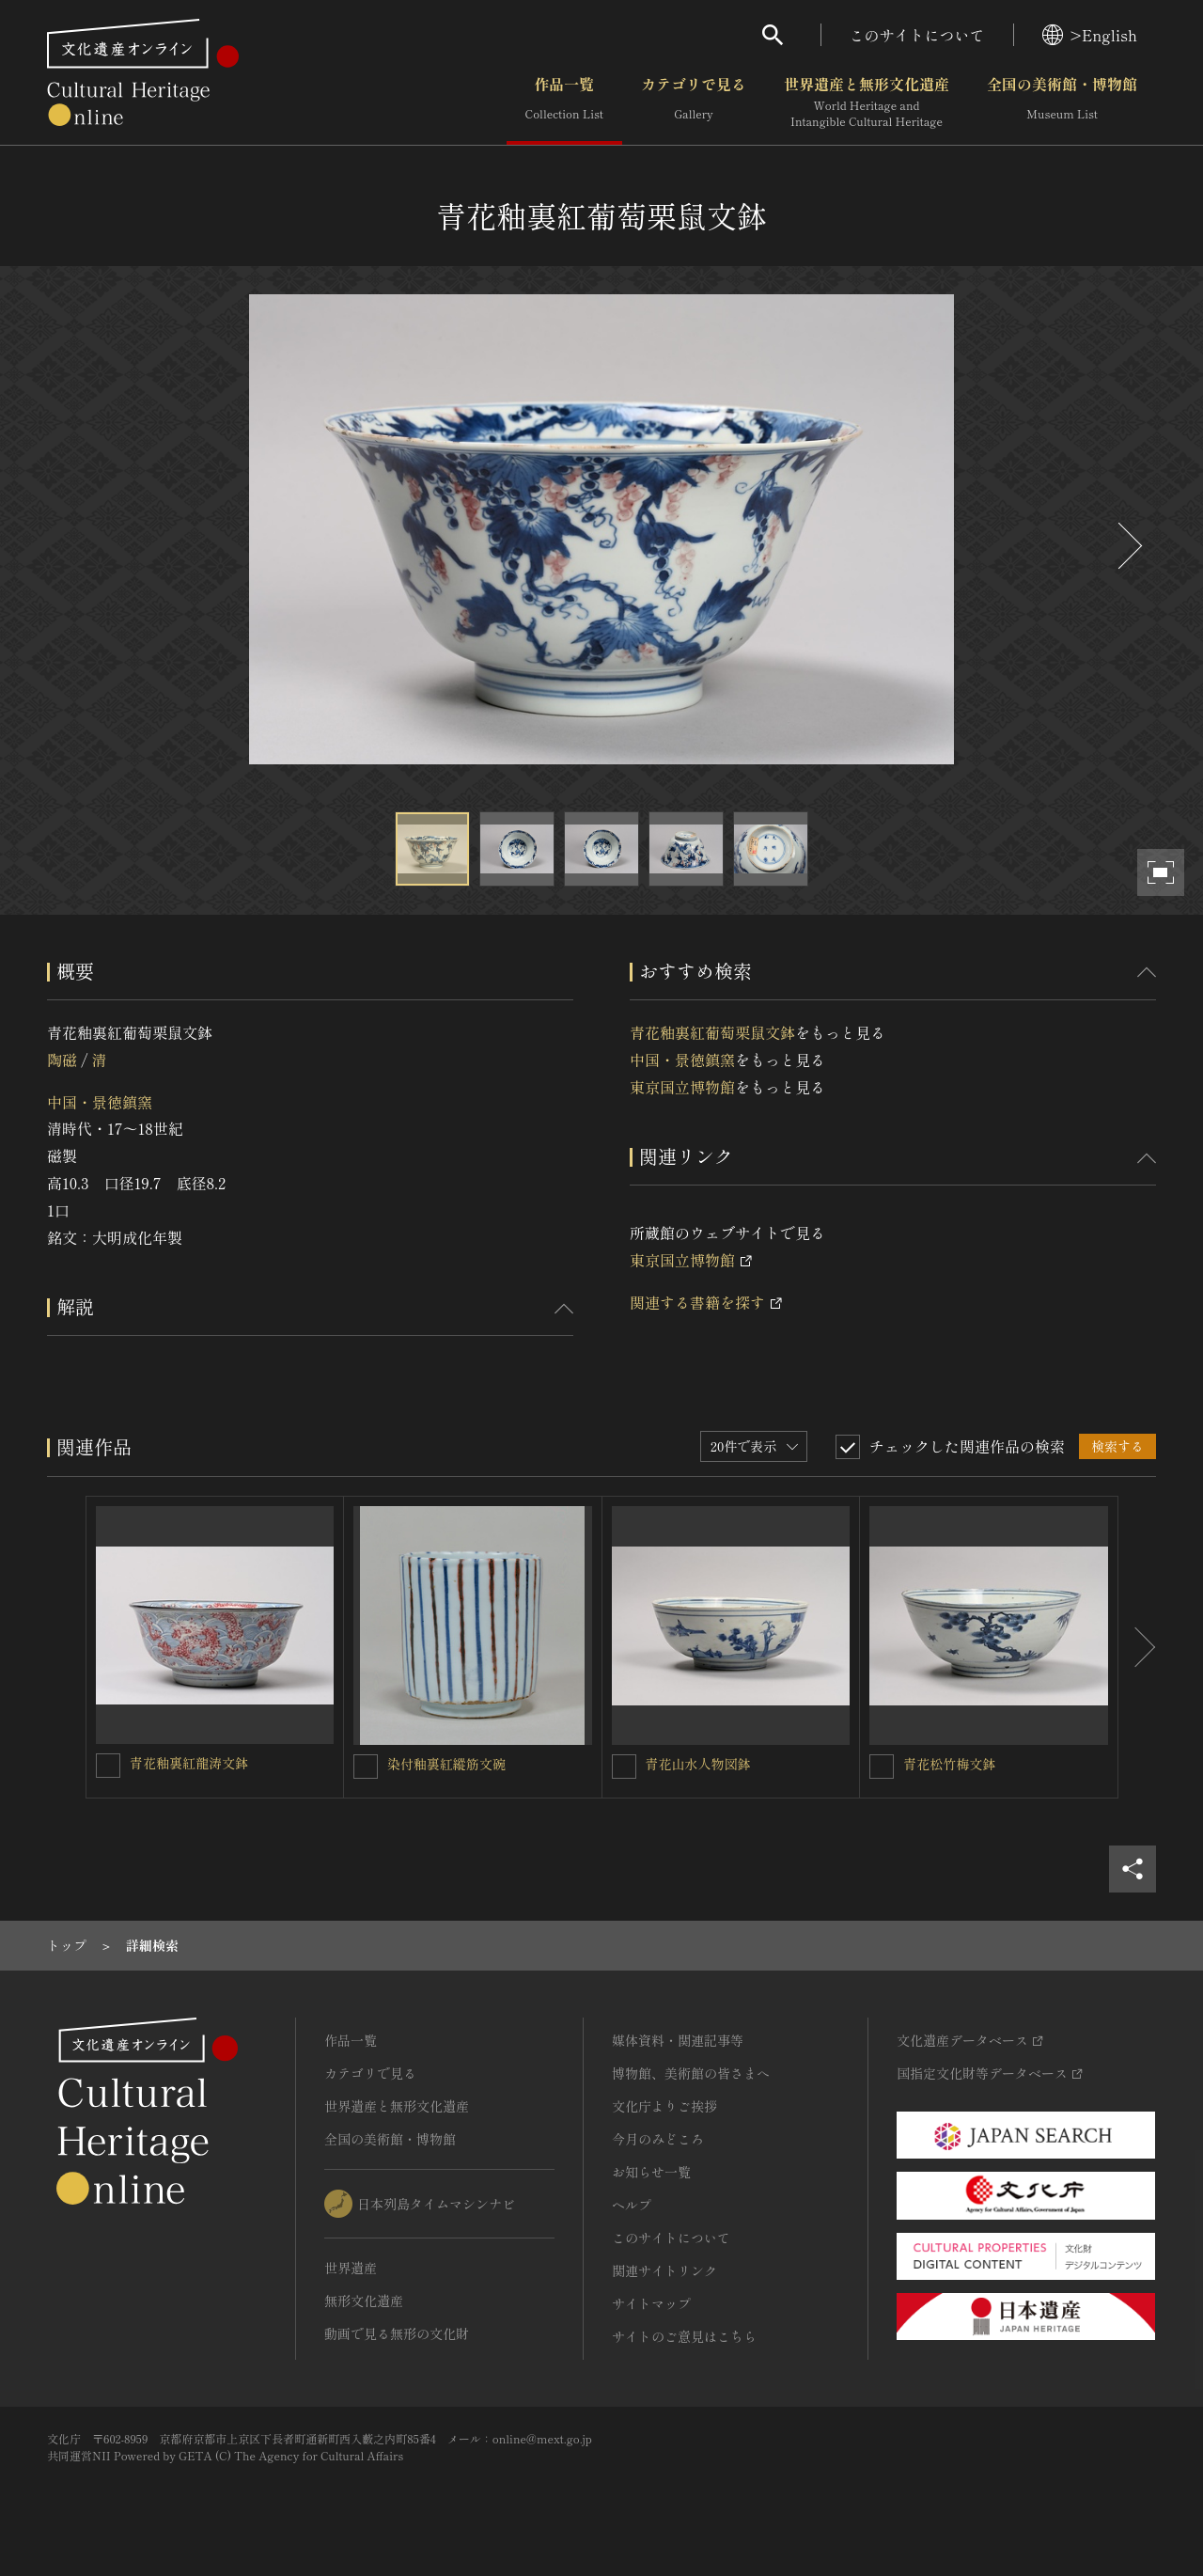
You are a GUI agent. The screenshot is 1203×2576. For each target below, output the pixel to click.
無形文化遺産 (363, 2300)
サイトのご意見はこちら (684, 2336)
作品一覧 (564, 102)
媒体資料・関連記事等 (677, 2040)
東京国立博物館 (682, 1087)
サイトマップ (651, 2303)
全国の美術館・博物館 (1062, 102)
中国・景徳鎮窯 (99, 1102)
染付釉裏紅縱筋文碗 (446, 1763)
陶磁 (62, 1059)
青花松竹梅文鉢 (949, 1763)
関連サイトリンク (664, 2270)
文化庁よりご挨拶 (664, 2106)
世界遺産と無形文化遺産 (866, 102)
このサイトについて (917, 35)
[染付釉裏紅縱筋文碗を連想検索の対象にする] (365, 1766)
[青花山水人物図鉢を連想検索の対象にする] (624, 1766)
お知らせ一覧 (651, 2171)
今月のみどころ (658, 2138)
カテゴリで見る (693, 102)
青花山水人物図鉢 (698, 1763)
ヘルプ (631, 2204)
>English (1089, 35)
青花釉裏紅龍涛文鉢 (189, 1762)
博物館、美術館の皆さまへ (691, 2073)
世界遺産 (350, 2267)
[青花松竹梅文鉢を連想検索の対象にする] (881, 1766)
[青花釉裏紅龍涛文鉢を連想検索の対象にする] (108, 1765)
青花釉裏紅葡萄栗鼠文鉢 (712, 1032)
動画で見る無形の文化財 (396, 2333)
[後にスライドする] (1128, 545)
